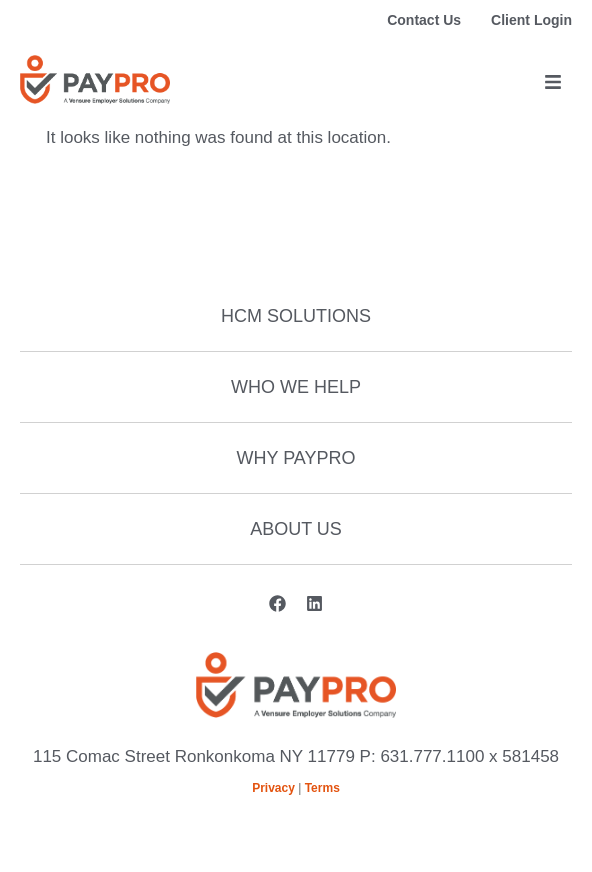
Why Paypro (295, 458)
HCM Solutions (296, 316)
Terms (322, 788)
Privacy (273, 788)
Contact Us (424, 20)
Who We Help (296, 387)
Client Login (531, 20)
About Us (296, 529)
